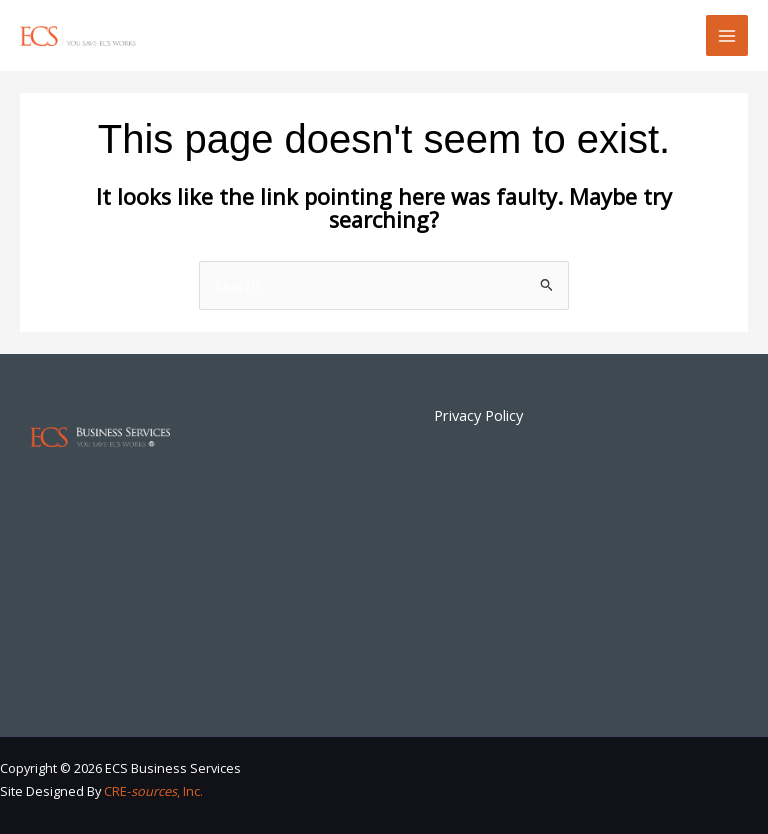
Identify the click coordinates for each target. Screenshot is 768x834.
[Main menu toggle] (727, 36)
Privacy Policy (478, 415)
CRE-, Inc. (153, 791)
